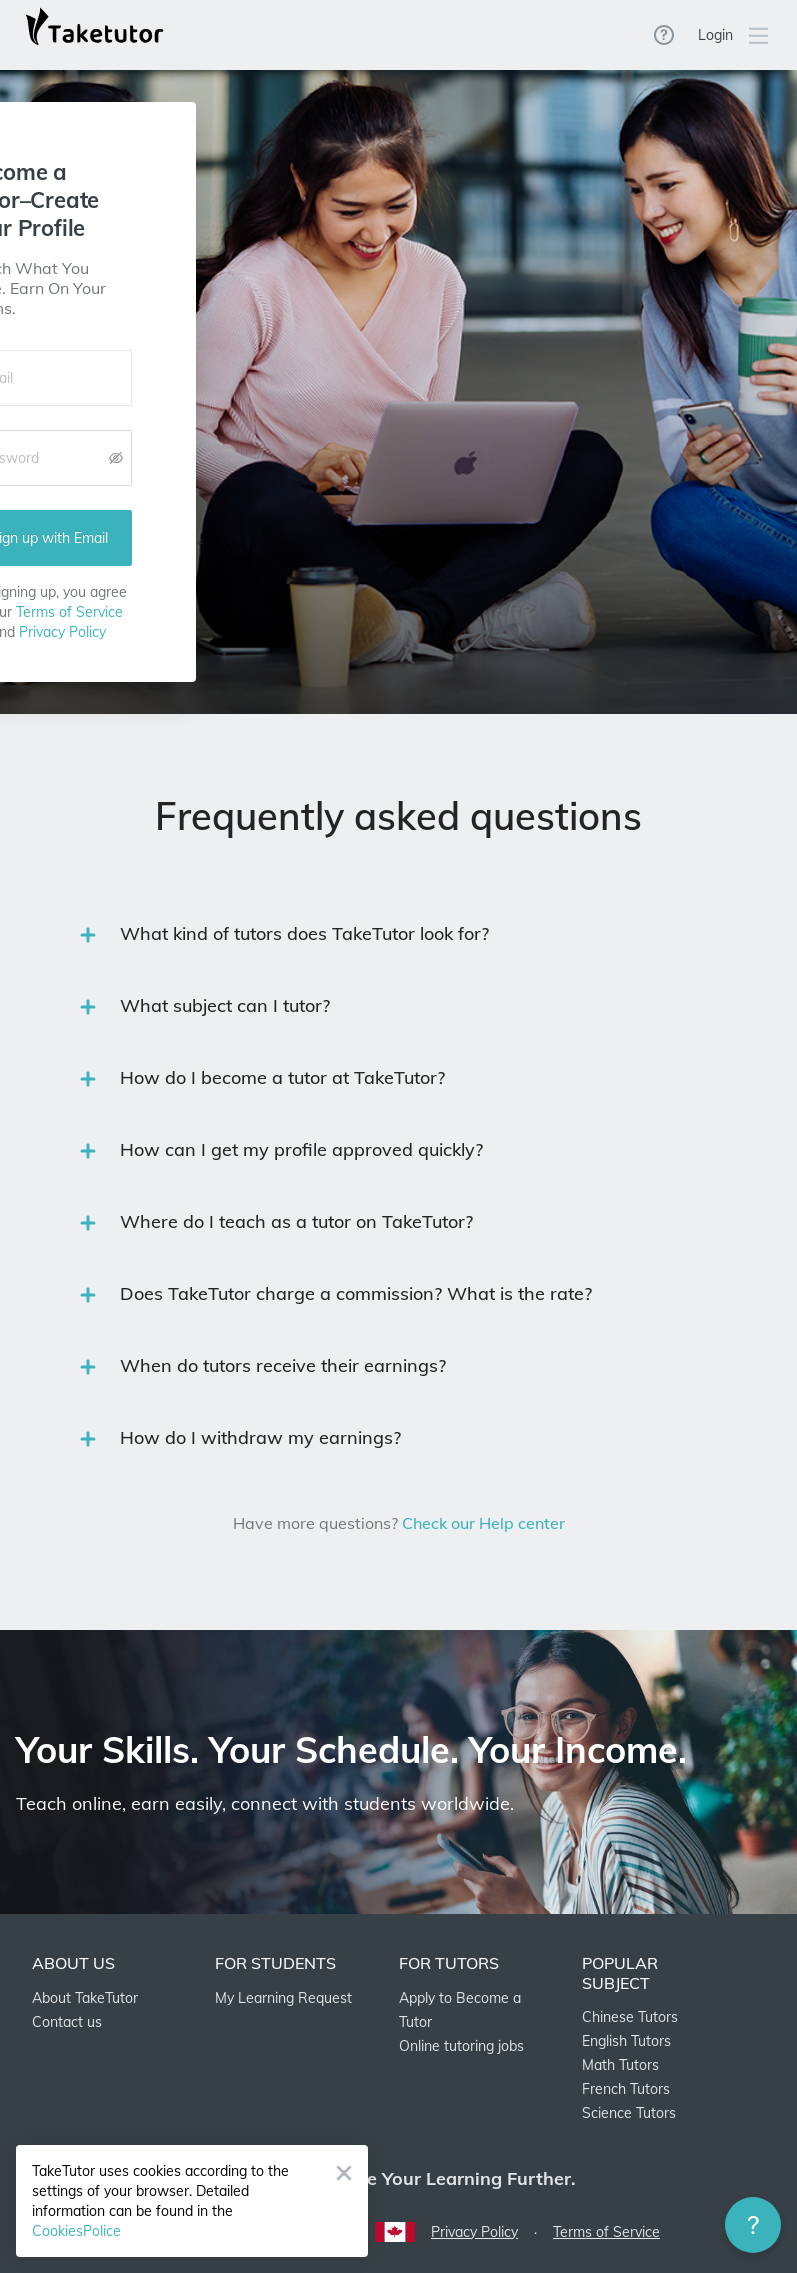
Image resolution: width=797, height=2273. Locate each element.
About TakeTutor (85, 1998)
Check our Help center (483, 1523)
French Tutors (626, 2089)
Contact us (67, 2022)
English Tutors (626, 2041)
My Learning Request (283, 1998)
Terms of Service (69, 612)
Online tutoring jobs (461, 2046)
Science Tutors (629, 2113)
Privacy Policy (62, 632)
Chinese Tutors (630, 2017)
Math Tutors (620, 2065)
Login (715, 35)
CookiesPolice (76, 2231)
